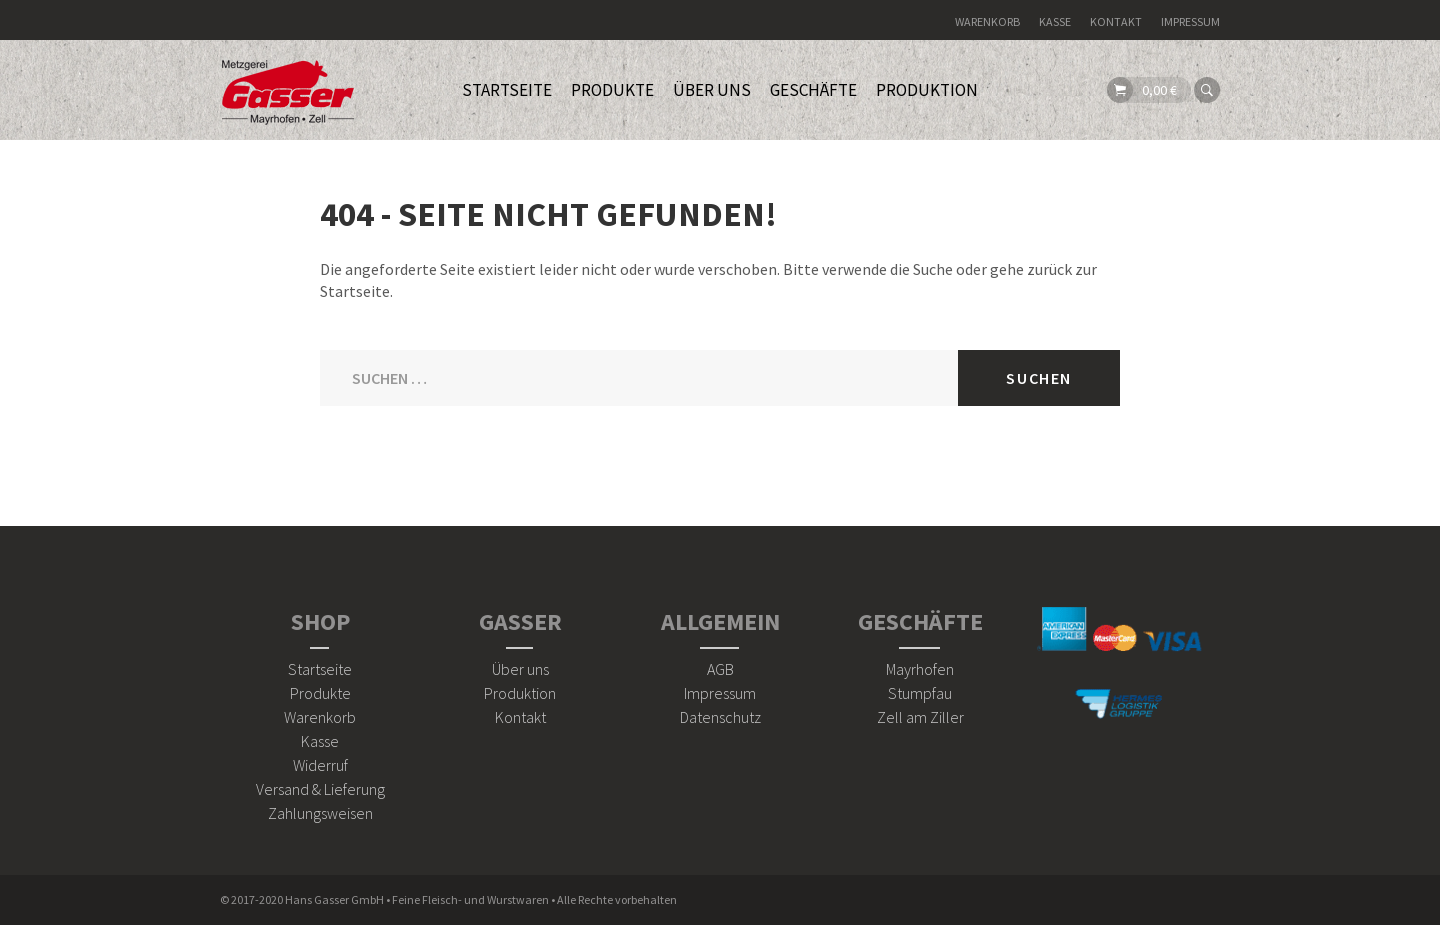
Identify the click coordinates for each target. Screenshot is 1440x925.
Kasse (1055, 21)
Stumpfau (920, 693)
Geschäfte (813, 90)
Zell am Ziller (920, 717)
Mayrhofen (920, 669)
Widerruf (320, 765)
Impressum (1190, 21)
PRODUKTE (612, 90)
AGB (720, 669)
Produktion (927, 90)
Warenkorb (987, 21)
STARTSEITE (507, 90)
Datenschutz (720, 717)
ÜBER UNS (712, 90)
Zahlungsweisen (320, 813)
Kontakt (1116, 21)
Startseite (320, 669)
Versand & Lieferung (320, 789)
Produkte (320, 693)
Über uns (520, 669)
